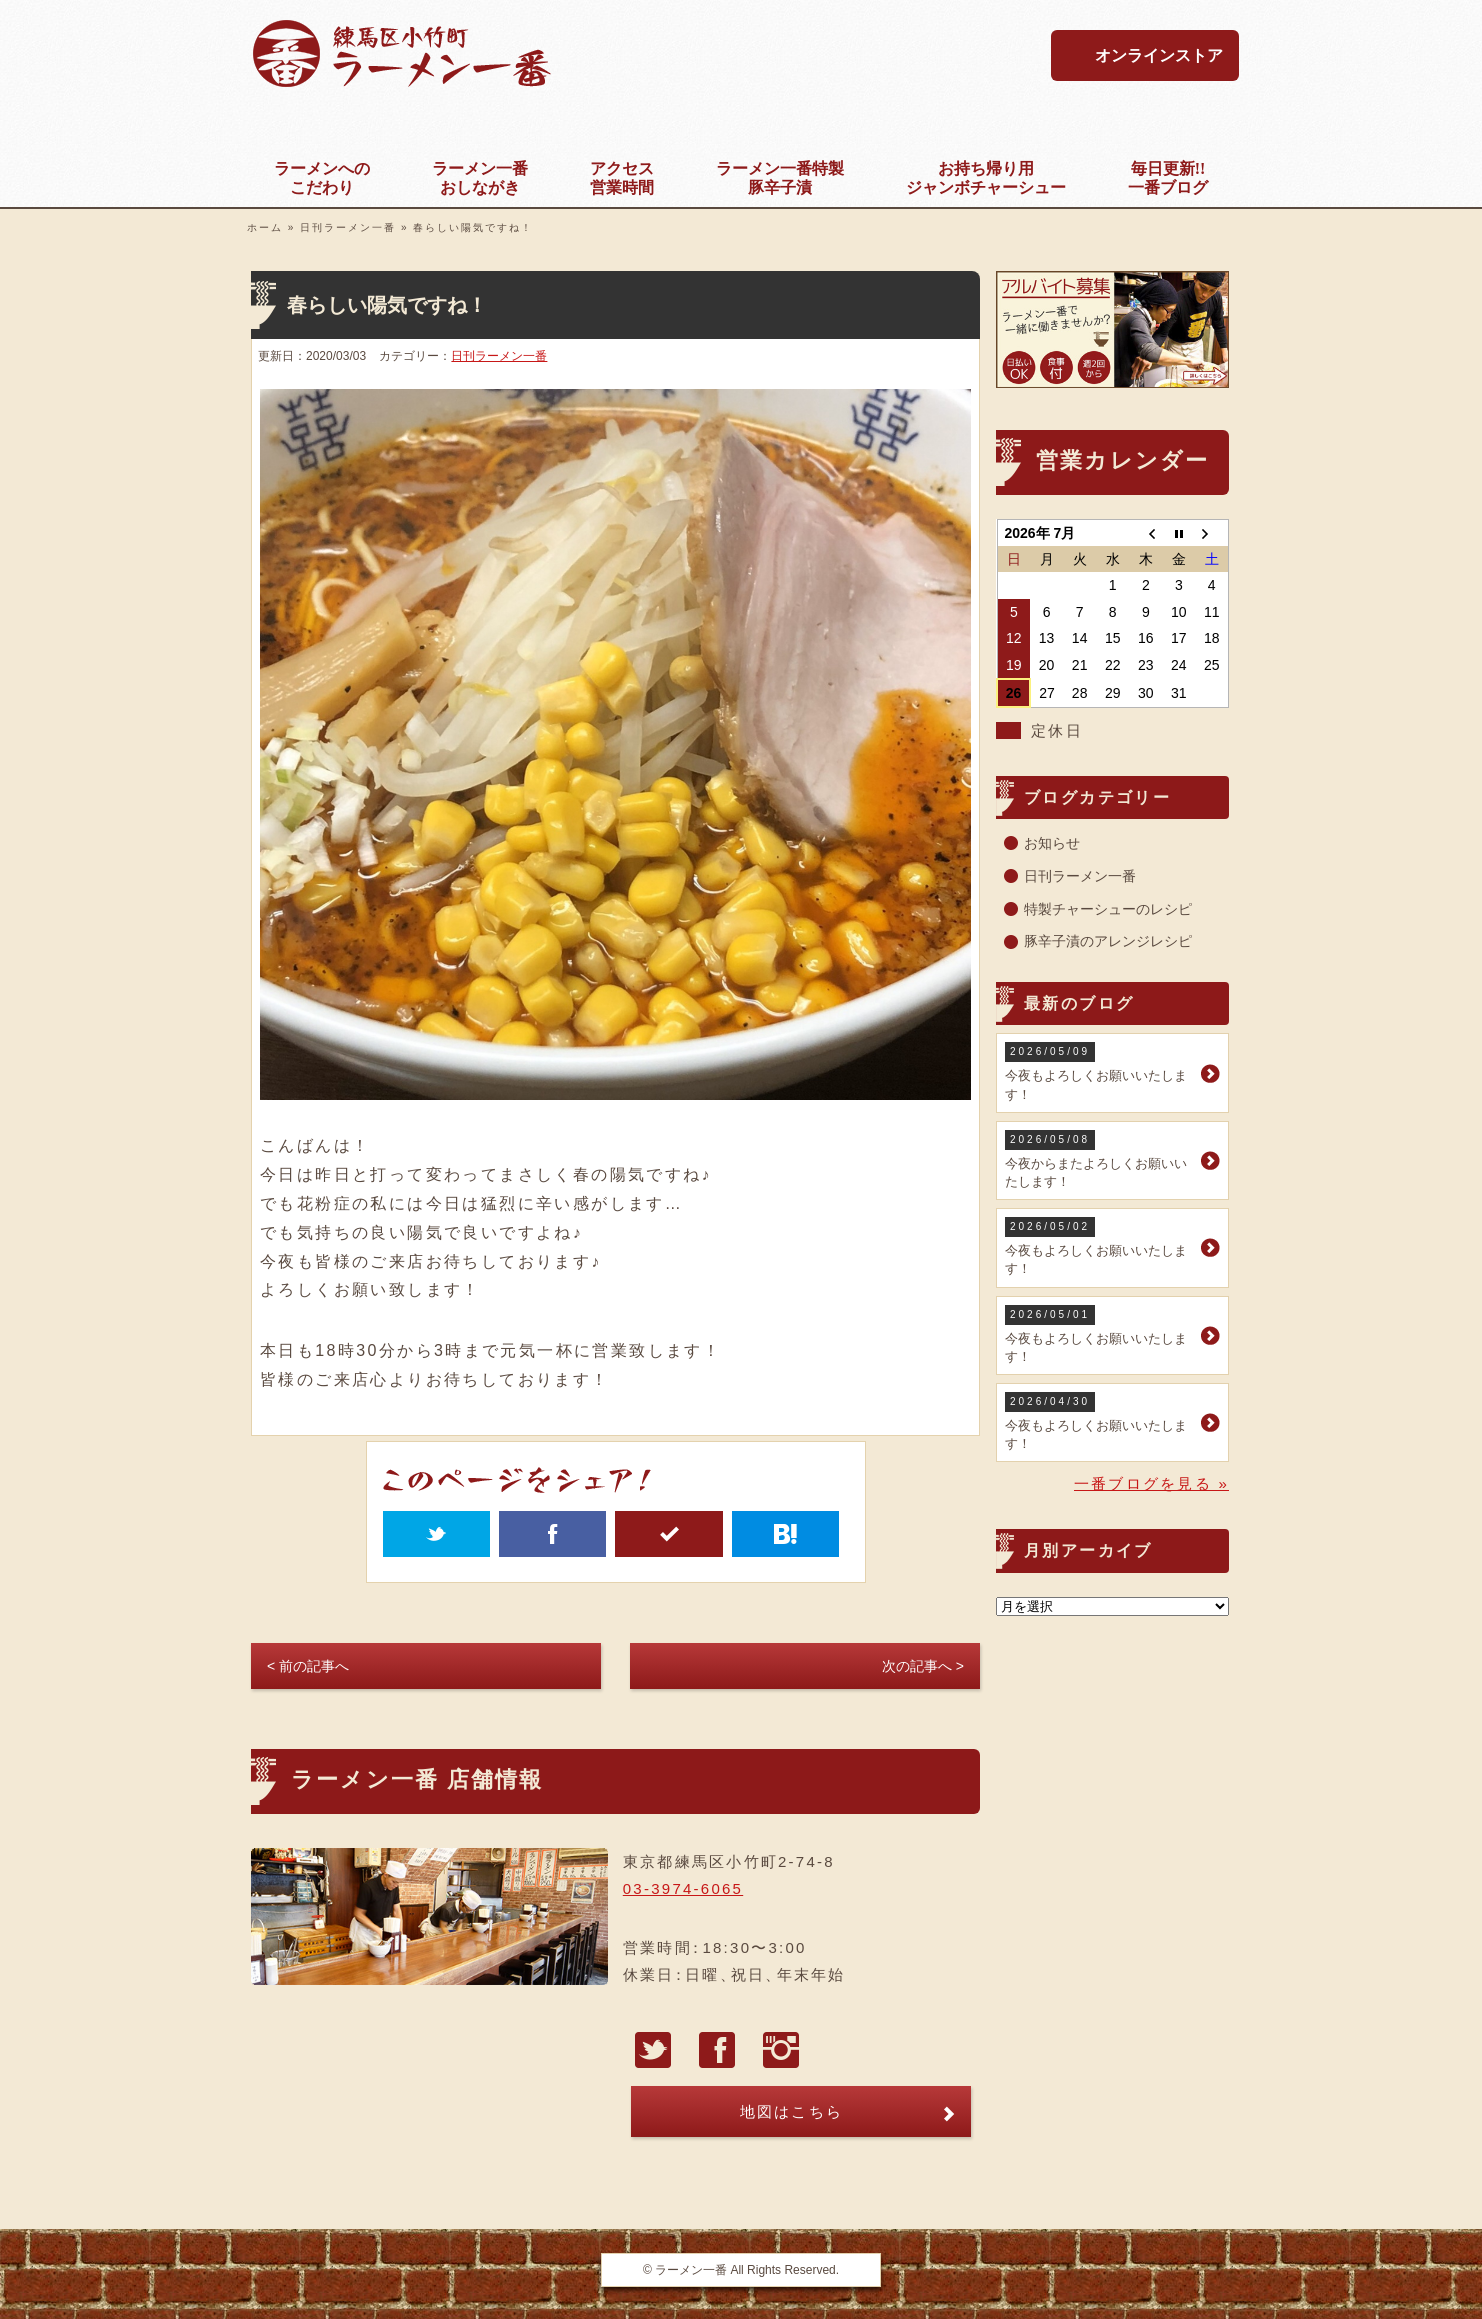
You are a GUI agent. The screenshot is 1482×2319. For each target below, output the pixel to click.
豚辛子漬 (780, 177)
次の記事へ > (923, 1666)
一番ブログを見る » (1151, 1483)
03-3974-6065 (683, 1888)
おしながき (480, 177)
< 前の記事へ (308, 1666)
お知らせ (1052, 843)
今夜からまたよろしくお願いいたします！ (1100, 1159)
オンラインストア (1159, 55)
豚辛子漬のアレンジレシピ (1108, 941)
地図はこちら (792, 2111)
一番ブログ (1168, 177)
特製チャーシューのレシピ (1108, 909)
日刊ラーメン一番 (348, 227)
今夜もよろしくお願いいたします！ (1100, 1071)
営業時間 (622, 177)
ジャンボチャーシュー (986, 177)
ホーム (265, 227)
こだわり (322, 177)
